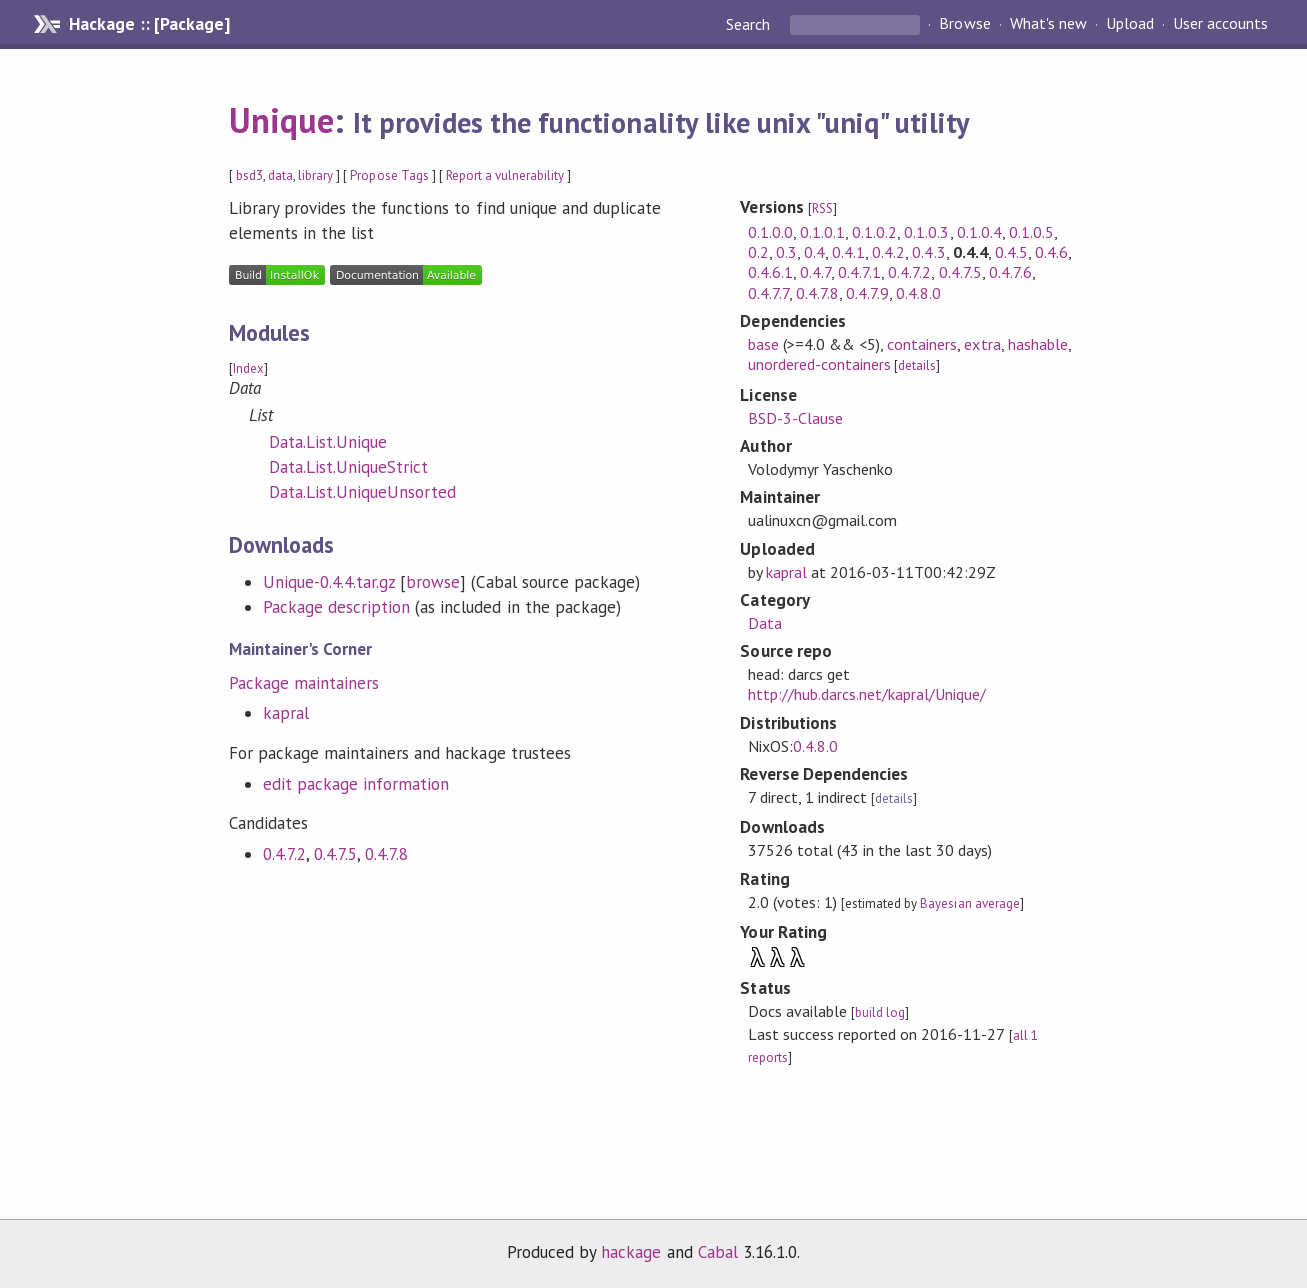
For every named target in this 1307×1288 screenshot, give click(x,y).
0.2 (758, 252)
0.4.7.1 (859, 272)
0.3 (786, 252)
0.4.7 (815, 272)
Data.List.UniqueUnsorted (363, 492)
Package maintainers (304, 683)
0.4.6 (1051, 252)
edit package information (356, 784)
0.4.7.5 (335, 854)
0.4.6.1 (770, 272)
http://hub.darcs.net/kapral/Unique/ (867, 694)
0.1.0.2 (874, 232)
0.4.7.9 (867, 293)
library (315, 175)
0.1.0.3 (926, 232)
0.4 (814, 252)
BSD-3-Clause (795, 418)
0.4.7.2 (284, 854)
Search (750, 24)
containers (922, 344)
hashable (1038, 344)
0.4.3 (928, 252)
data (280, 175)
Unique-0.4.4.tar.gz (329, 582)
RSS (822, 208)
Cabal (718, 1252)
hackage (631, 1252)
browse (433, 582)
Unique (281, 120)
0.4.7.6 (1010, 272)
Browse (964, 24)
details (917, 365)
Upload (1130, 24)
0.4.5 (1011, 252)
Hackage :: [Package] (149, 24)
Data (765, 623)
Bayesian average (969, 903)
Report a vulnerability (505, 175)
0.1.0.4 (979, 232)
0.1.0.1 (822, 232)
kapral (286, 713)
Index (248, 368)
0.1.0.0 (770, 232)
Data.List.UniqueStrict (349, 467)
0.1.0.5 (1031, 232)
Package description (336, 607)
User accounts (1220, 24)
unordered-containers (819, 364)
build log (880, 1012)
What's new (1048, 24)
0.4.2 (888, 252)
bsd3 (249, 175)
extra (982, 344)
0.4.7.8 (386, 854)
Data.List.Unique (328, 442)
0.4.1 (848, 252)
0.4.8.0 (918, 293)
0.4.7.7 (768, 293)
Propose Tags (389, 175)
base (763, 344)
